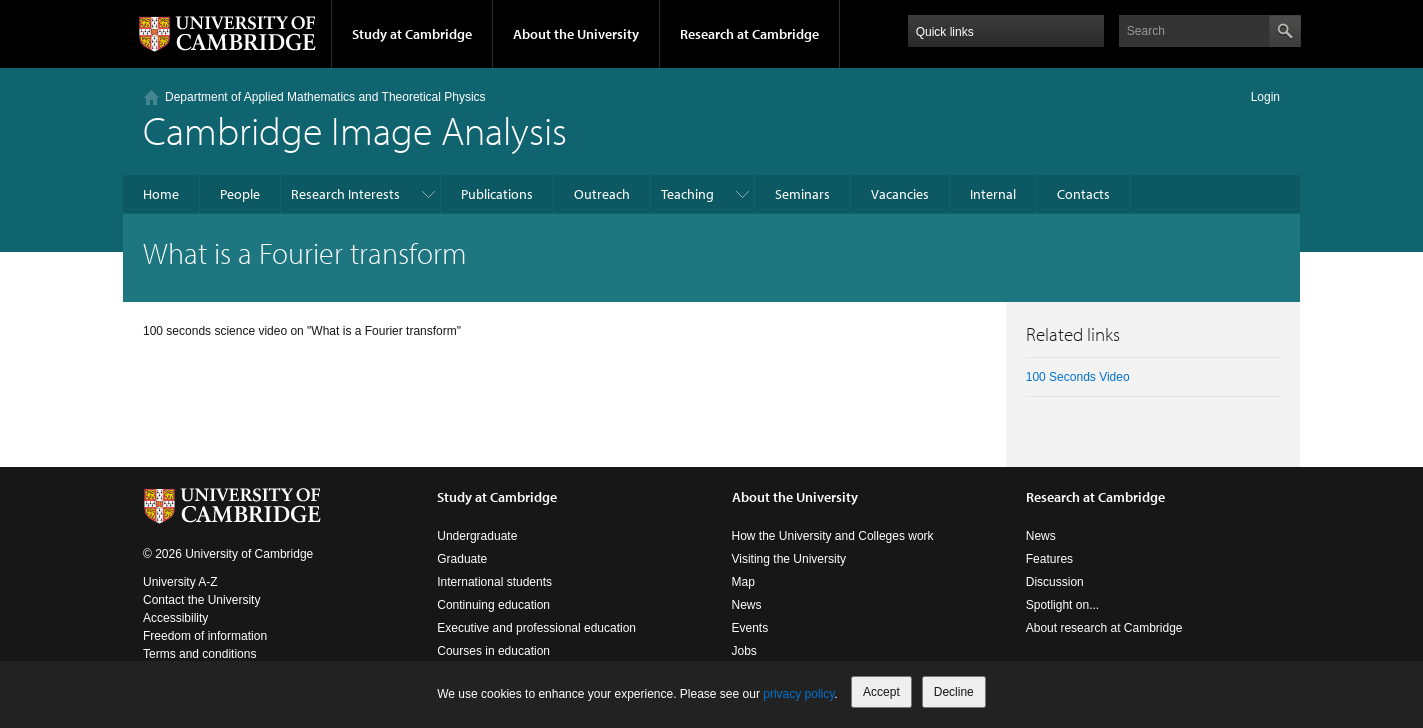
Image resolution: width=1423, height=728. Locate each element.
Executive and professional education (536, 628)
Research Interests (345, 194)
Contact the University (201, 600)
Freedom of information (205, 636)
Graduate (462, 559)
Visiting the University (789, 559)
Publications (497, 194)
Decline (954, 692)
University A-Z (180, 582)
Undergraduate (477, 536)
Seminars (802, 194)
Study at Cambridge (412, 34)
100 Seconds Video (1078, 377)
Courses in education (493, 651)
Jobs (744, 651)
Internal (993, 194)
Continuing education (493, 605)
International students (494, 582)
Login (1265, 97)
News (747, 605)
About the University (576, 34)
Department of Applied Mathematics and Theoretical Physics (325, 97)
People (240, 194)
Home (161, 194)
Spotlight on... (1062, 605)
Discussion (1055, 582)
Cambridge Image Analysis (355, 129)
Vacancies (900, 194)
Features (1049, 559)
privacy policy (798, 694)
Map (743, 582)
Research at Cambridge (749, 34)
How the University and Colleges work (833, 536)
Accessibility (175, 618)
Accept (881, 692)
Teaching (687, 194)
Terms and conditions (199, 654)
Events (750, 628)
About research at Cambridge (1104, 628)
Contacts (1083, 194)
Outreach (602, 194)
